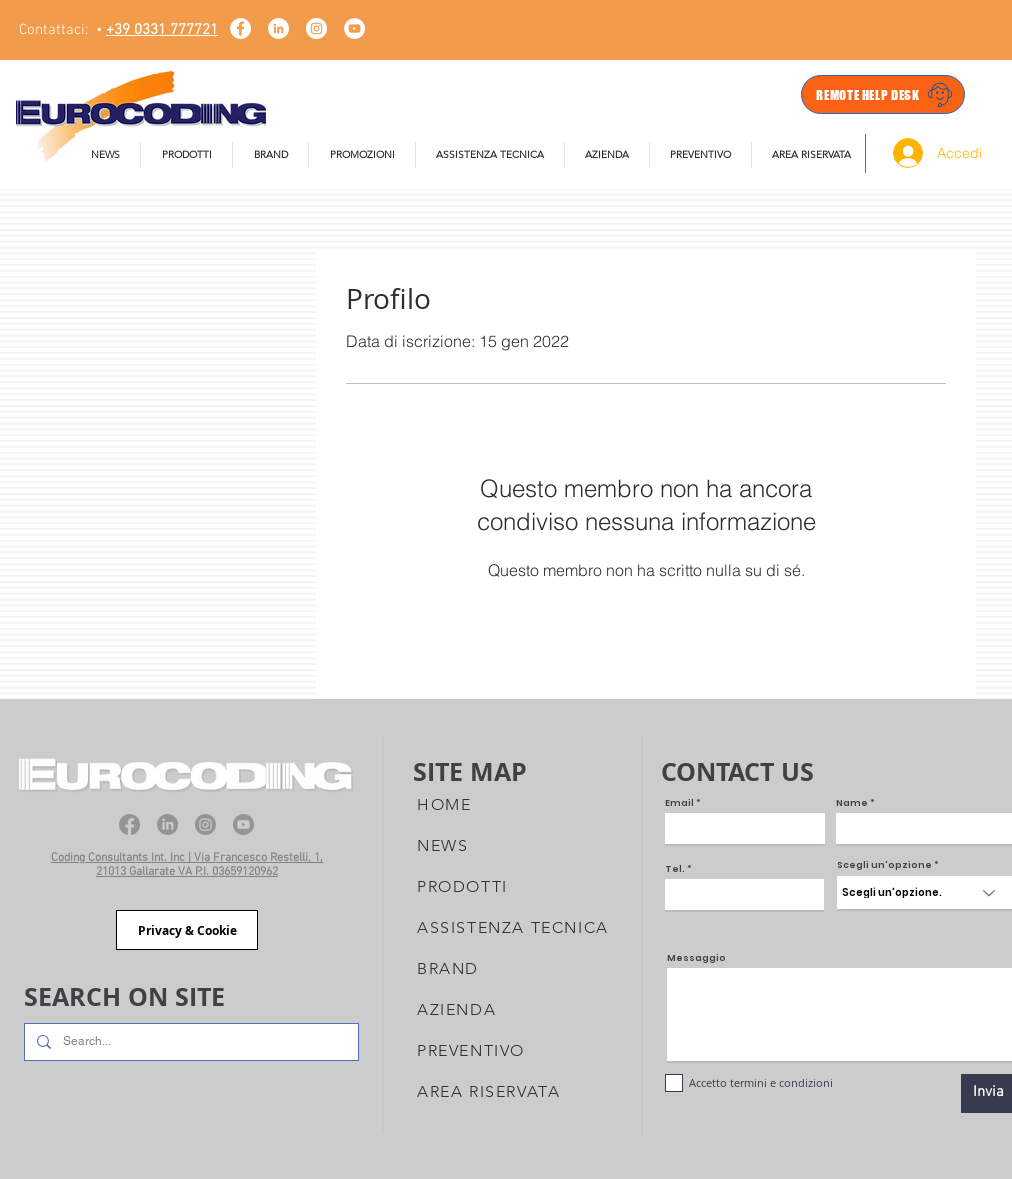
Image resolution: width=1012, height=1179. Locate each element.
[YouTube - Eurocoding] (354, 28)
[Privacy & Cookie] (187, 930)
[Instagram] (205, 824)
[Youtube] (243, 824)
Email (679, 803)
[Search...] (189, 1042)
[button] (490, 155)
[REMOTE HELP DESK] (883, 94)
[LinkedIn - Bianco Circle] (278, 28)
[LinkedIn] (167, 824)
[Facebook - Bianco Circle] (240, 28)
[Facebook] (129, 824)
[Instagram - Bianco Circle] (316, 28)
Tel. (675, 869)
